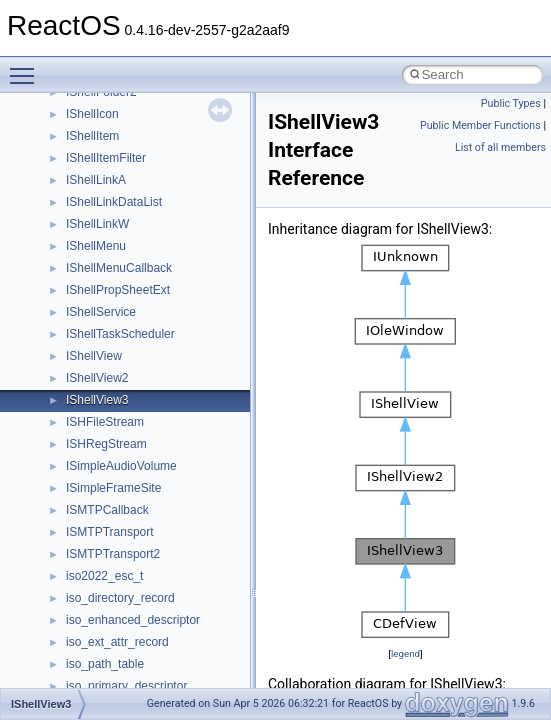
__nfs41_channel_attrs (126, 604)
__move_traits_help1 (121, 318)
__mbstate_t (99, 98)
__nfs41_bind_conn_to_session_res (162, 538)
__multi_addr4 (104, 362)
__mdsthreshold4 (112, 120)
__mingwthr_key (109, 164)
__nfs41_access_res (121, 494)
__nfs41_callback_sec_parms (145, 560)
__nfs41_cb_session (120, 582)
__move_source (108, 208)
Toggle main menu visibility (27, 67)
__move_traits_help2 (121, 340)
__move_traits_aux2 (120, 274)
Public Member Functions (480, 125)
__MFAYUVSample (117, 142)
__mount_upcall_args (123, 186)
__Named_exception (121, 384)
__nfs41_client (104, 626)
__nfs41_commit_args (125, 648)
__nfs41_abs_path (115, 450)
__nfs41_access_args (124, 472)
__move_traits (103, 230)
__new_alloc (99, 428)
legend (405, 653)
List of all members (500, 147)
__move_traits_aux (116, 252)
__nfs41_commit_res (121, 670)
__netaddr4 (96, 406)
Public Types (511, 103)
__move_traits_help (118, 296)
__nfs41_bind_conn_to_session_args (165, 516)
